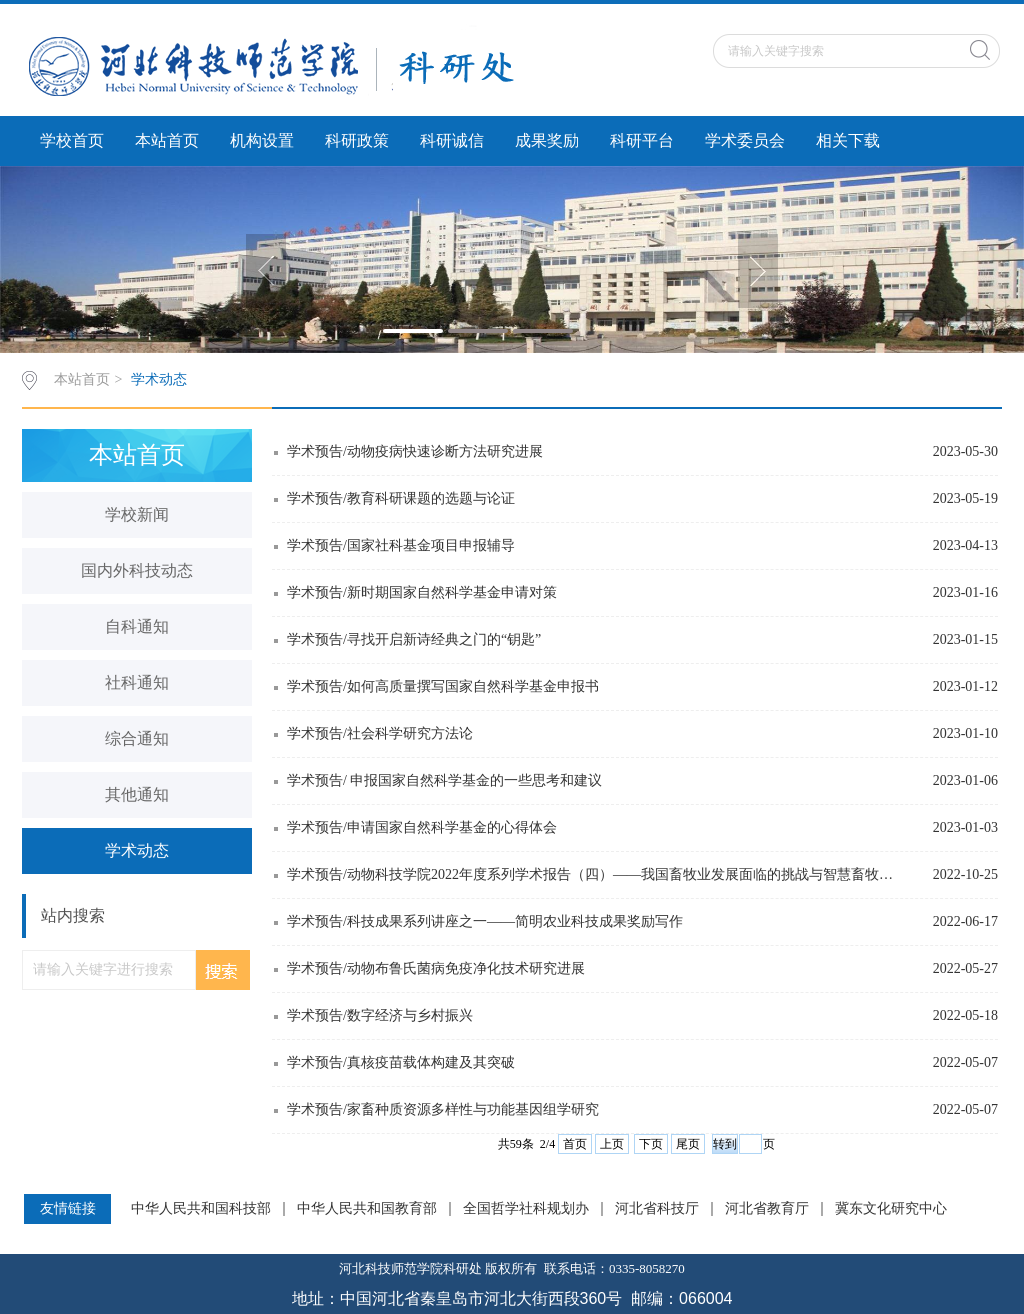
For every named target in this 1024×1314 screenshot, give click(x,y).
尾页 (688, 1144)
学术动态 (159, 379)
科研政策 (357, 140)
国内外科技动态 (137, 570)
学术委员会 (745, 140)
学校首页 (72, 140)
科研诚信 (452, 140)
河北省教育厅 (767, 1209)
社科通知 (137, 682)
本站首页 (167, 140)
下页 (651, 1144)
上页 (612, 1144)
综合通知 (137, 738)
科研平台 (642, 140)
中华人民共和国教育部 (367, 1209)
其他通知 (137, 794)
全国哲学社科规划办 (526, 1209)
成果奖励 (547, 140)
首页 (575, 1144)
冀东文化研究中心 (891, 1209)
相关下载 (848, 140)
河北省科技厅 (657, 1209)
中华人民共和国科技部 (201, 1209)
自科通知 (137, 626)
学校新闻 (137, 514)
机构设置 (262, 140)
